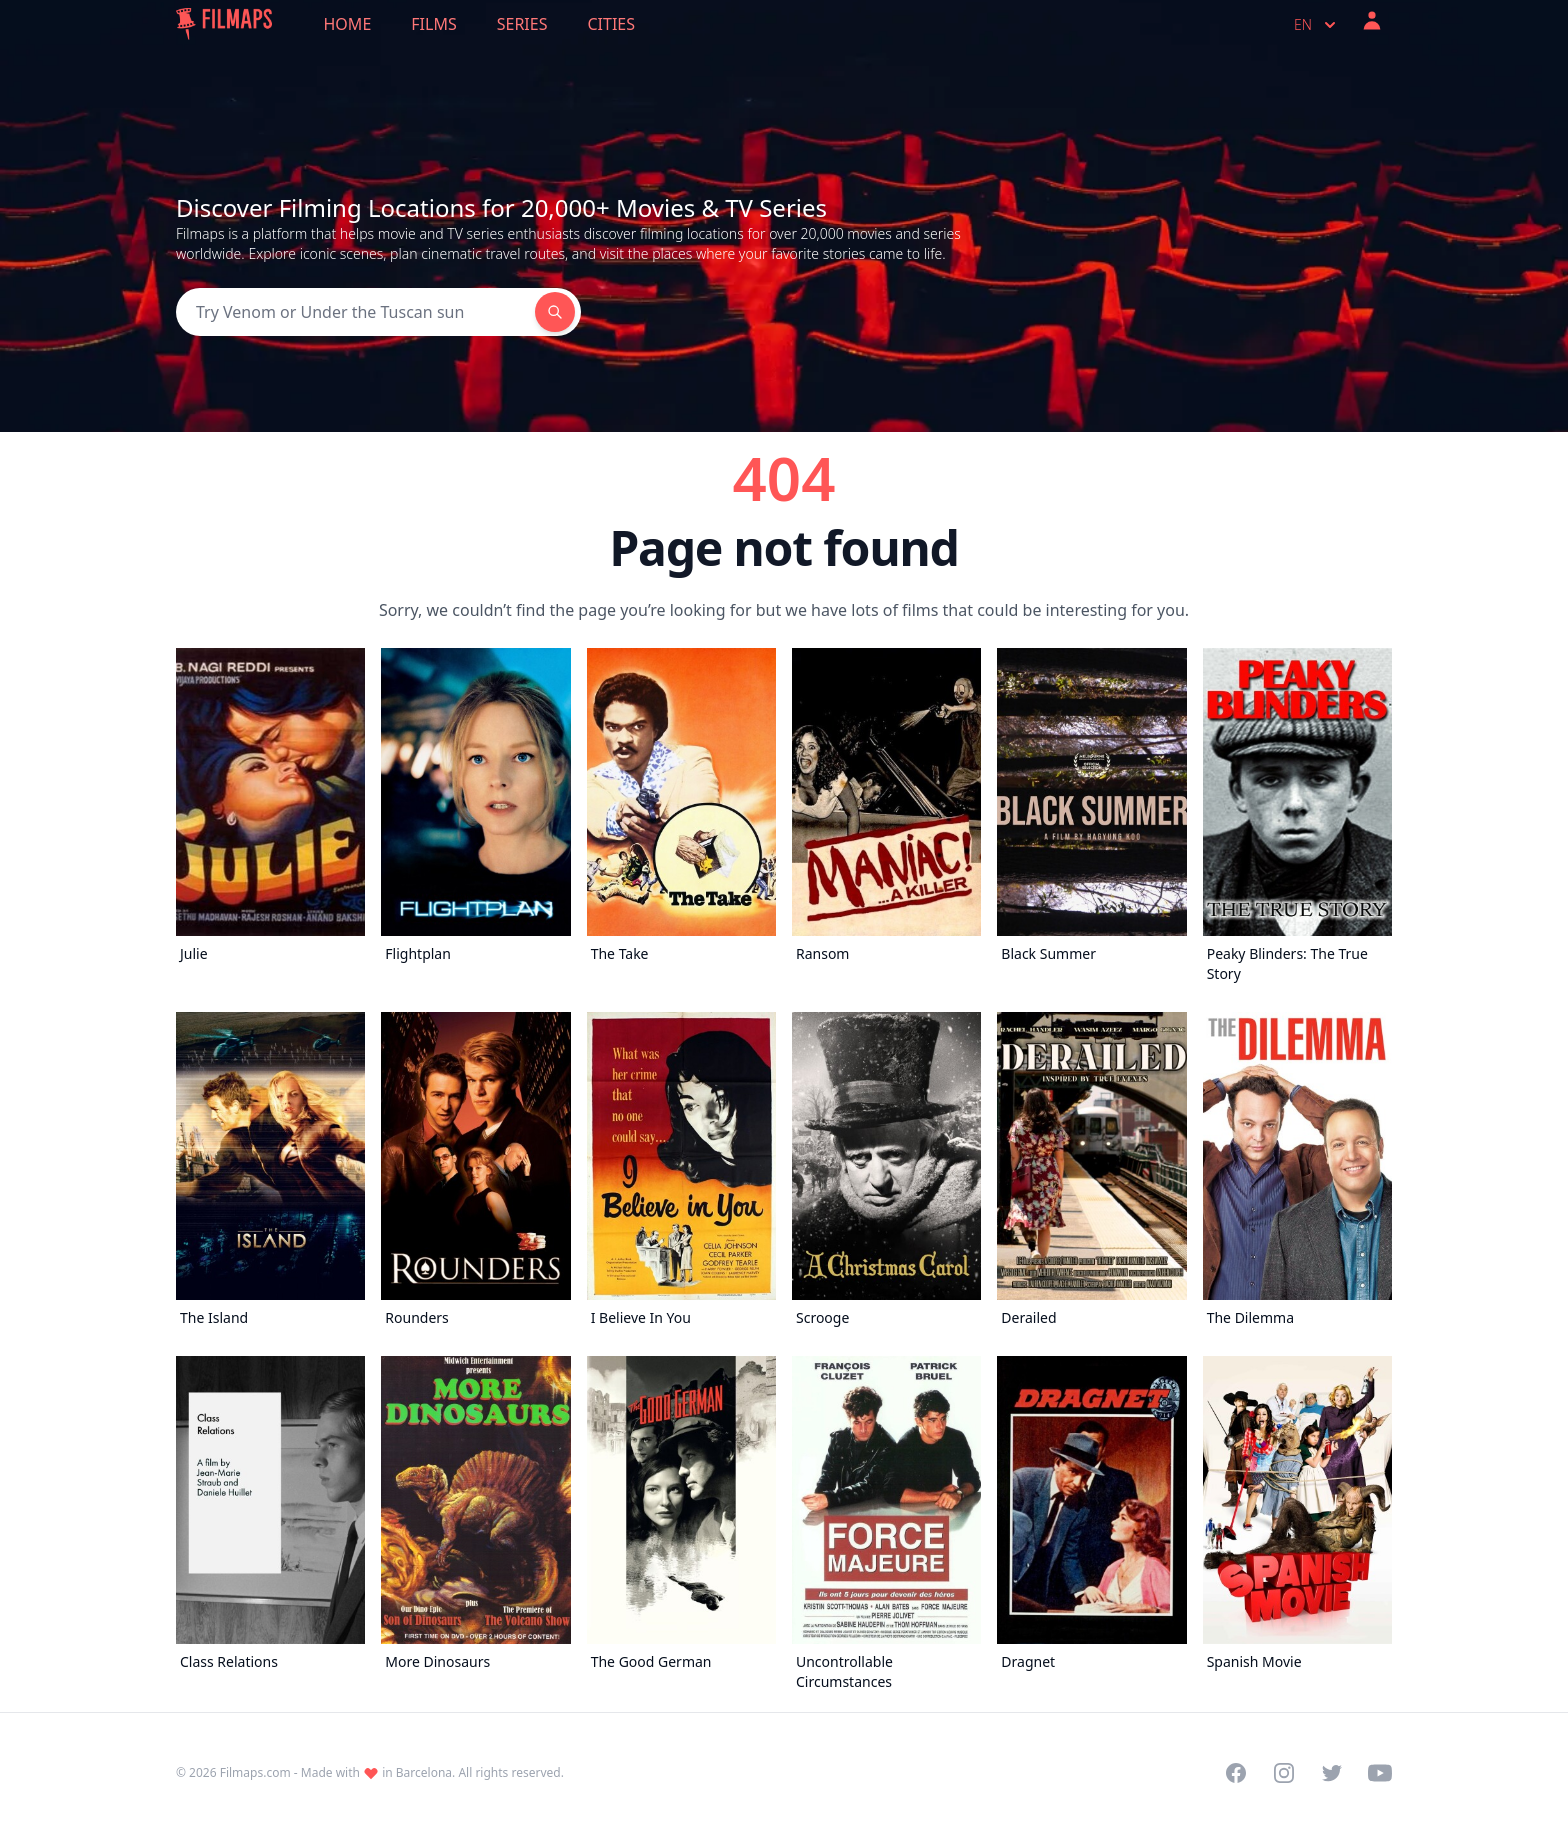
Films (433, 24)
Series (522, 24)
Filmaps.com (255, 1772)
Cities (611, 24)
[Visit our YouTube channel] (1380, 1773)
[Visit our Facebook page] (1236, 1773)
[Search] (355, 312)
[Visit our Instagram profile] (1284, 1773)
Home (348, 24)
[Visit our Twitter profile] (1332, 1773)
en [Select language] (1317, 25)
